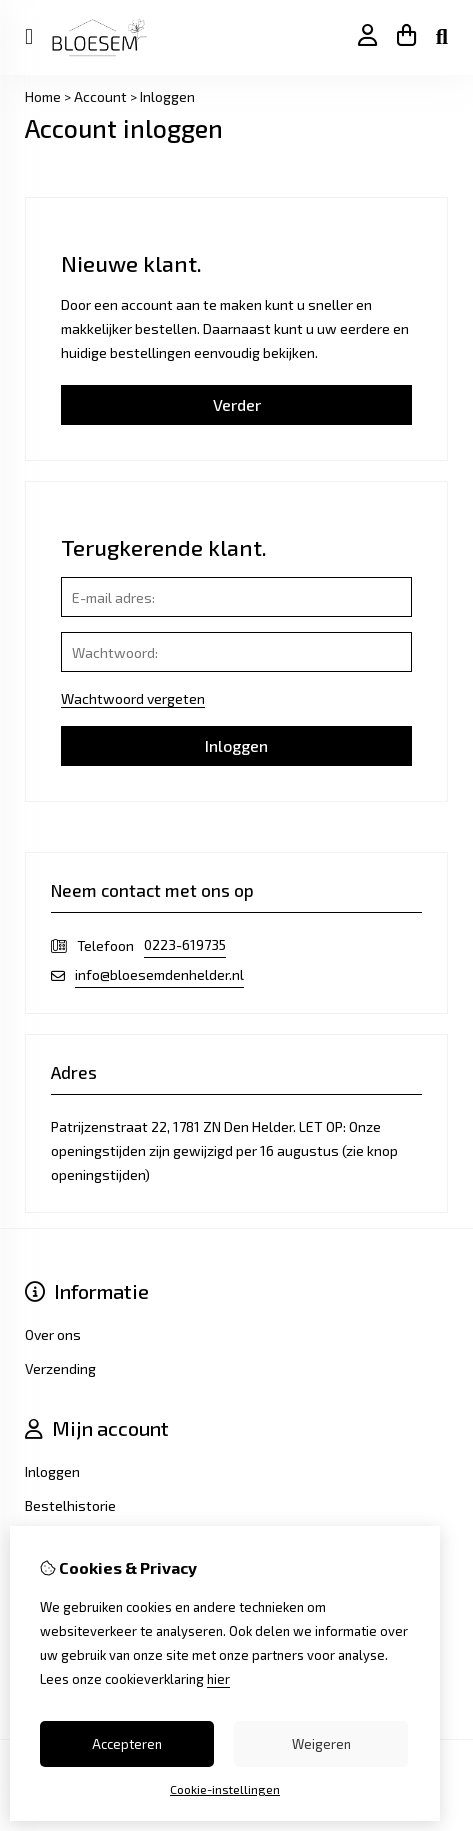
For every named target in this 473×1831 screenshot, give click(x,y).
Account (100, 96)
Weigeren (321, 1744)
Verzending (60, 1368)
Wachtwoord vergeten (133, 698)
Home (43, 96)
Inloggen (167, 96)
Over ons (53, 1334)
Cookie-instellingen (225, 1789)
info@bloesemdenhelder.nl (159, 974)
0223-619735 (185, 944)
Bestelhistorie (70, 1505)
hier (218, 1679)
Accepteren (127, 1744)
